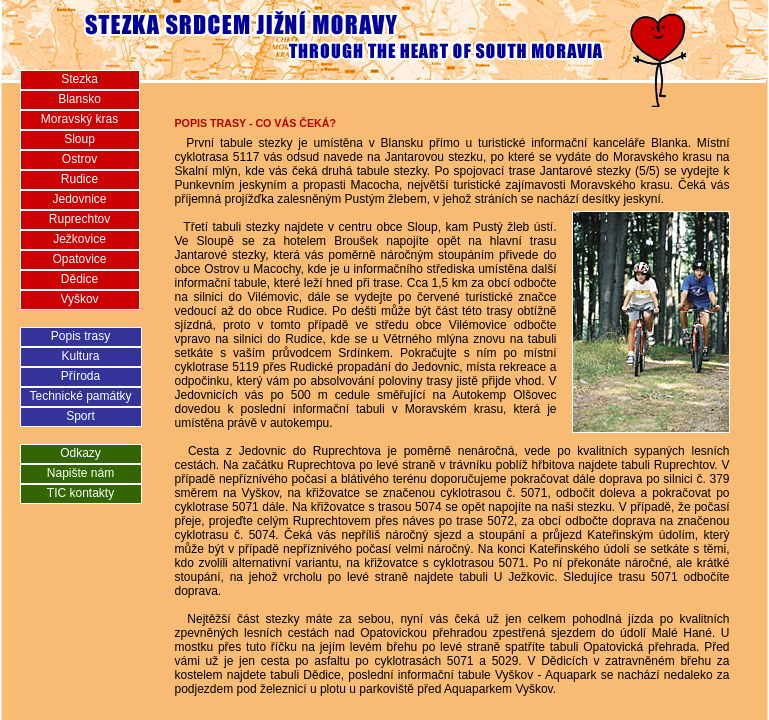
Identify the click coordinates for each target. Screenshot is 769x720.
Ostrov (79, 159)
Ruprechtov (79, 219)
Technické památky (80, 396)
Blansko (79, 99)
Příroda (80, 376)
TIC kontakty (80, 493)
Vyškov (79, 299)
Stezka (79, 79)
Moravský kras (79, 119)
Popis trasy (80, 336)
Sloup (79, 139)
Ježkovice (79, 239)
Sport (80, 416)
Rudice (79, 179)
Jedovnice (79, 199)
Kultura (80, 356)
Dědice (79, 279)
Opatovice (79, 259)
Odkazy (80, 453)
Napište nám (80, 473)
